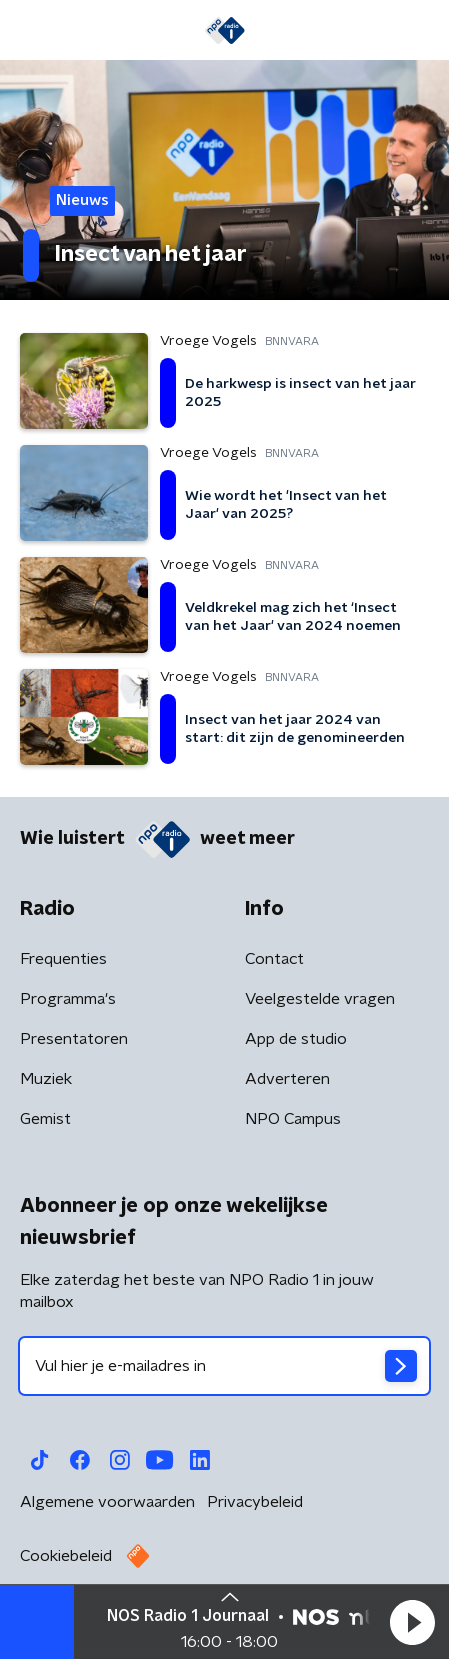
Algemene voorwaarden (107, 1502)
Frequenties (63, 959)
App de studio (296, 1039)
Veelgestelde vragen (320, 999)
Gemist (45, 1119)
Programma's (68, 999)
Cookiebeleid (66, 1556)
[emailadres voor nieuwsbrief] (224, 1366)
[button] (412, 1622)
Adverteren (287, 1079)
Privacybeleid (255, 1502)
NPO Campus (293, 1119)
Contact (274, 959)
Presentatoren (74, 1039)
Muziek (46, 1079)
